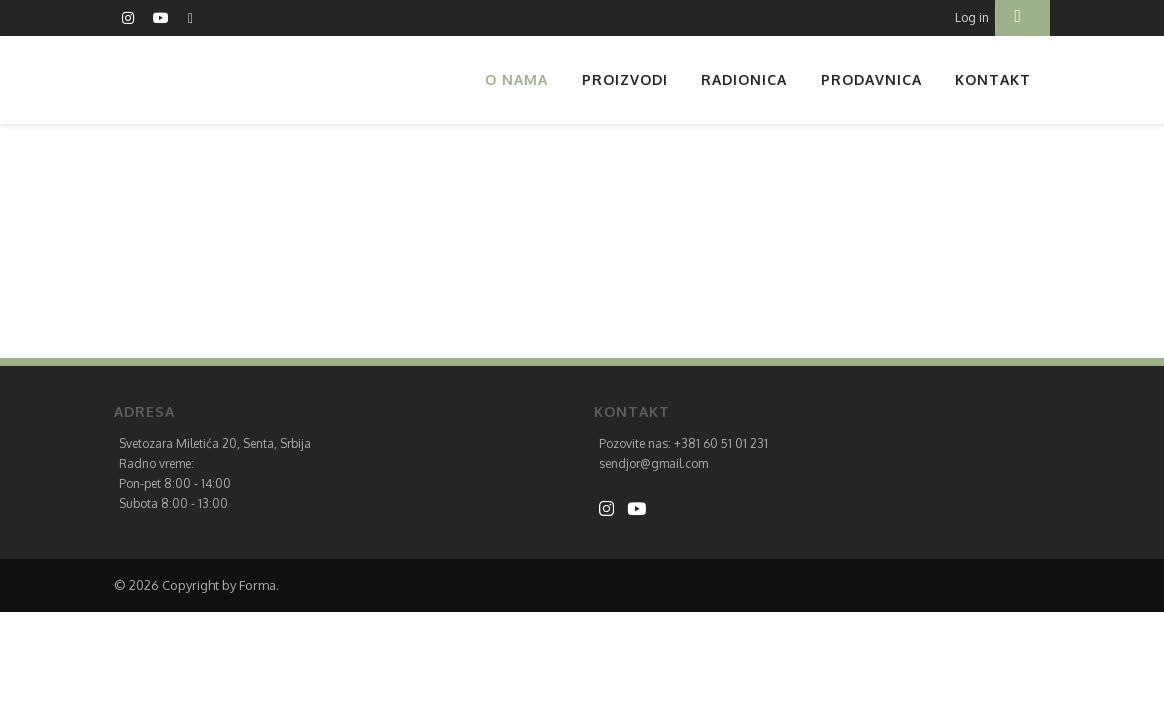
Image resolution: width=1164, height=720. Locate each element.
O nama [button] (516, 79)
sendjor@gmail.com (653, 463)
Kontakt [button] (993, 79)
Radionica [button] (744, 79)
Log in (972, 17)
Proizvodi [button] (625, 79)
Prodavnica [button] (871, 79)
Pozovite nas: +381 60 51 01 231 (683, 443)
